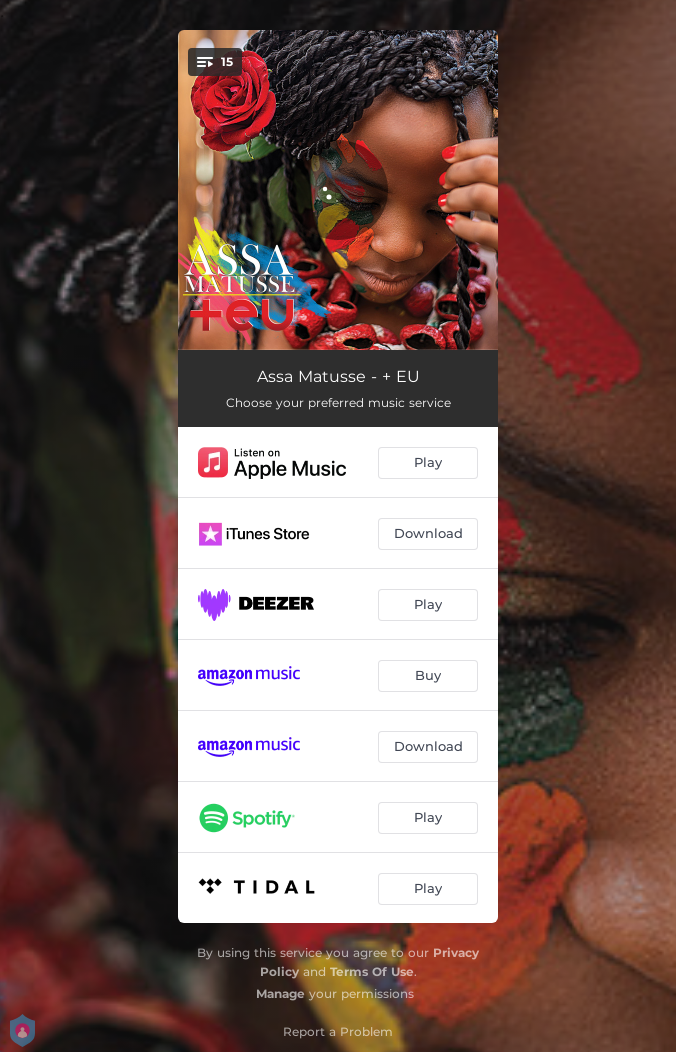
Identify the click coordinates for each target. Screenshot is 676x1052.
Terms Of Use (372, 971)
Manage (280, 993)
